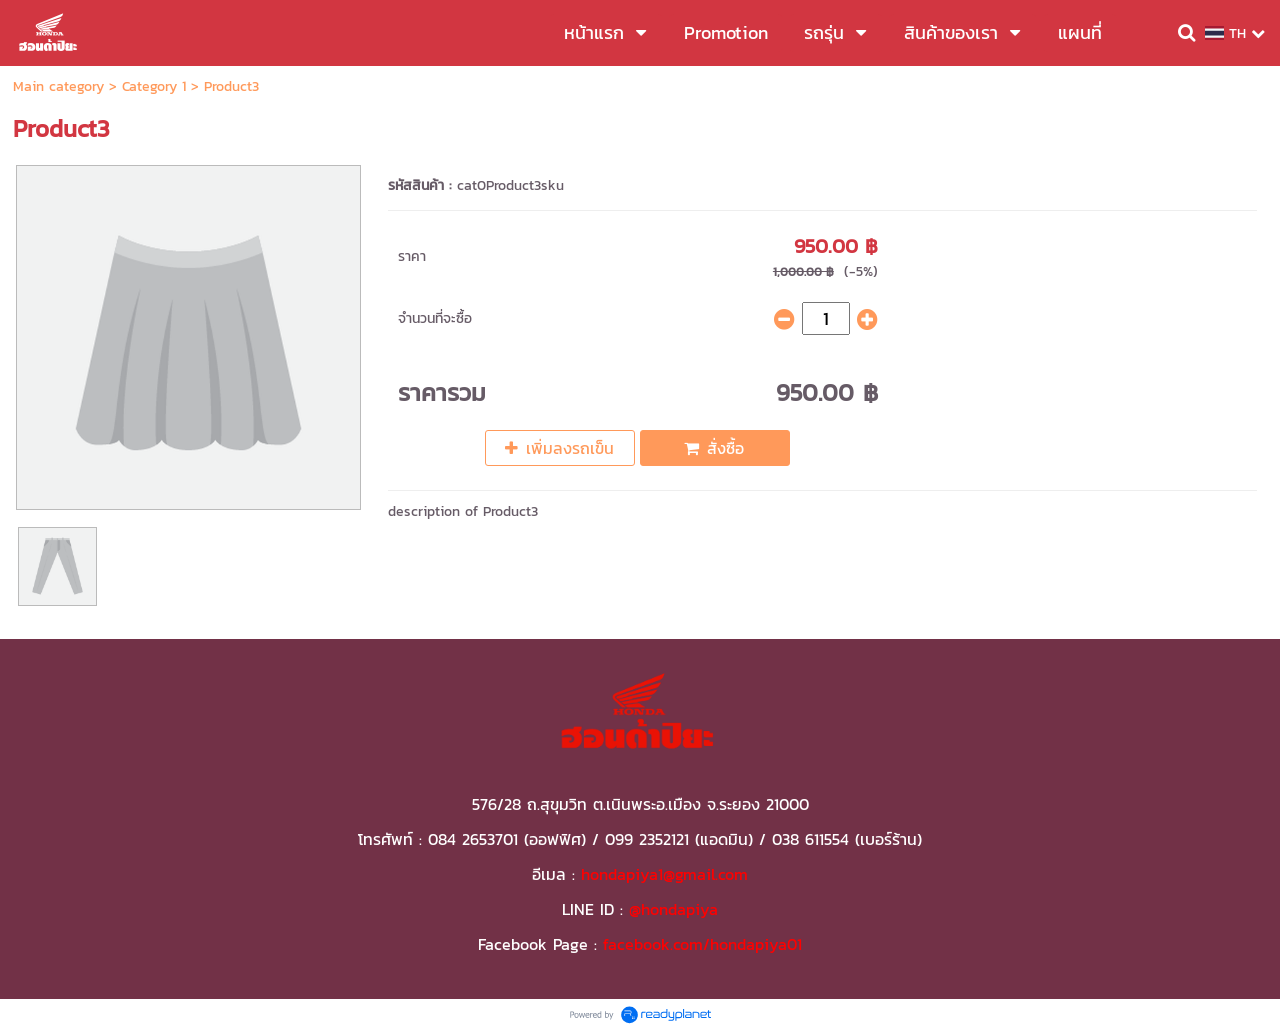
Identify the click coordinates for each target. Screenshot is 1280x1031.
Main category (58, 86)
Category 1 (154, 86)
